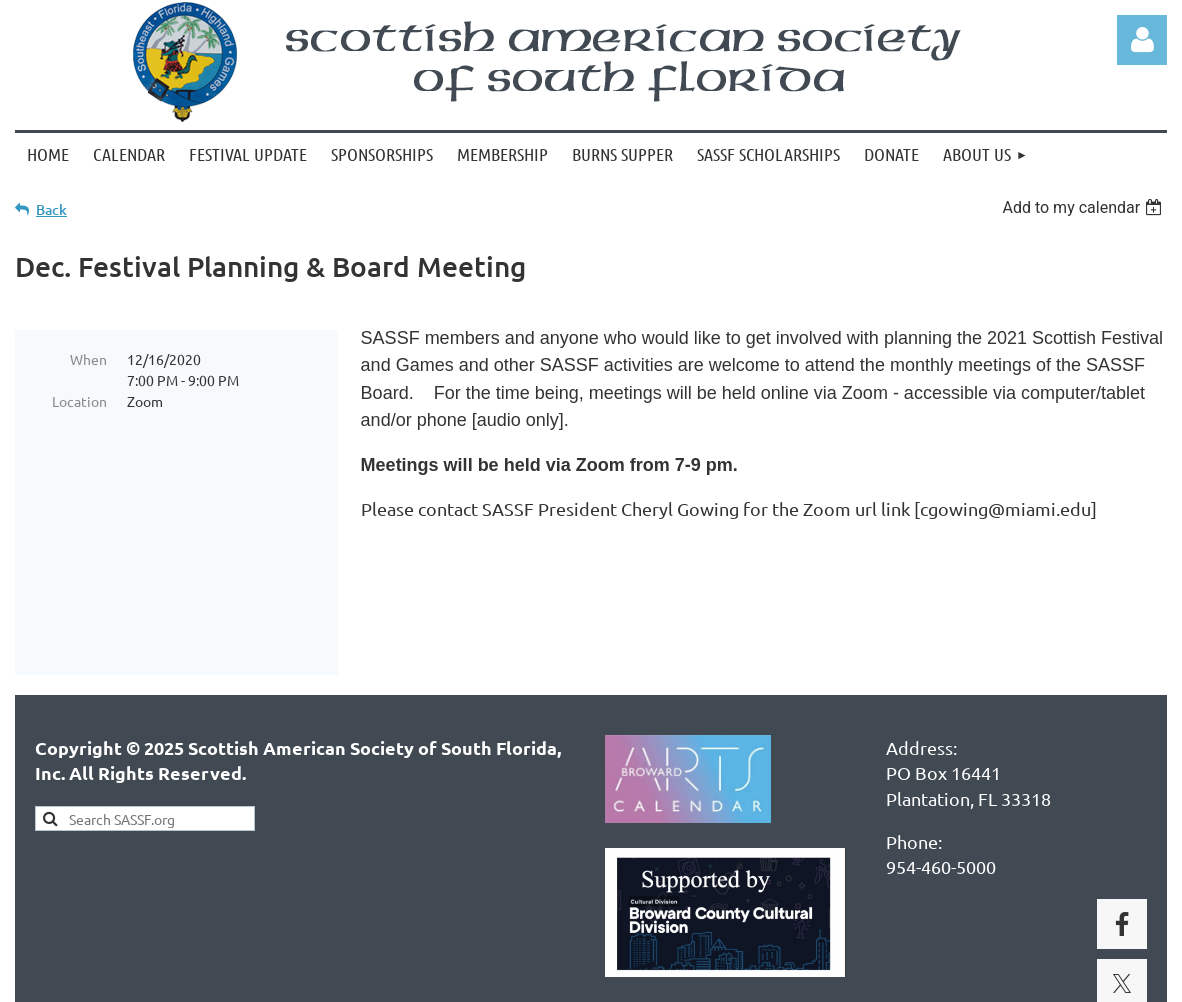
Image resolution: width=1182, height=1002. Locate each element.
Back (51, 209)
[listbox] (1084, 207)
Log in (1142, 40)
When (88, 359)
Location (79, 401)
